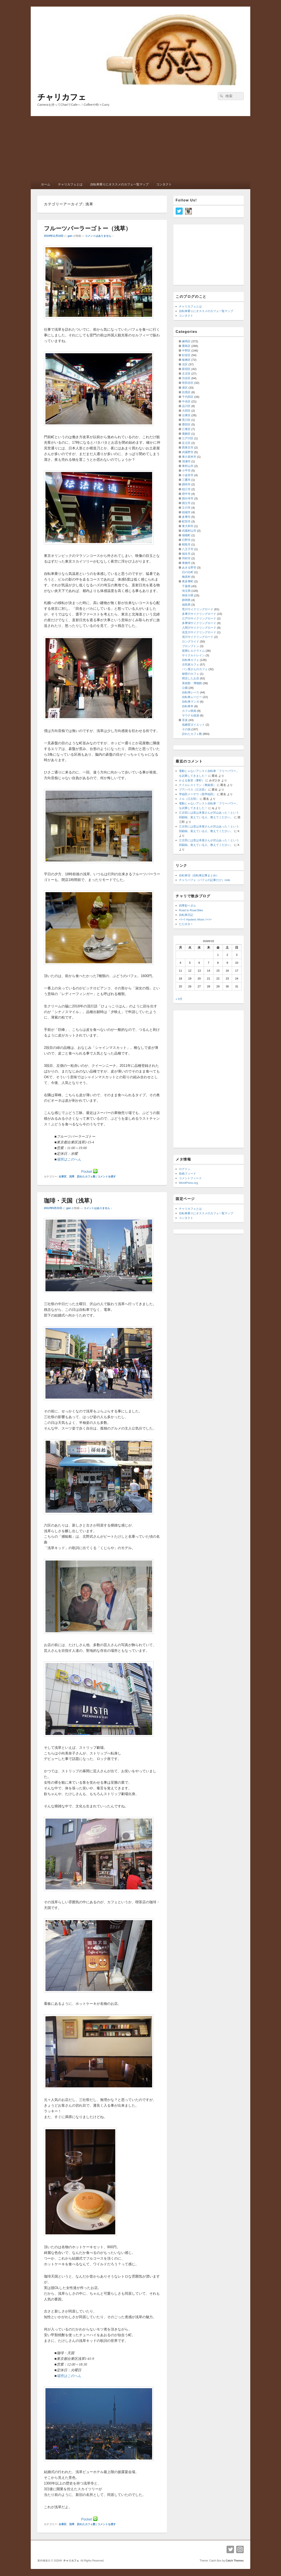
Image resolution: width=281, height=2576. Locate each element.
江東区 (186, 429)
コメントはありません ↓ (99, 235)
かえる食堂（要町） (192, 780)
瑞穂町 (186, 535)
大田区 (186, 410)
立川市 (186, 507)
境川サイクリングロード (197, 637)
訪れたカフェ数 (86, 1176)
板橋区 (186, 359)
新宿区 (186, 369)
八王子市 (187, 549)
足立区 (186, 443)
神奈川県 (187, 595)
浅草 (71, 1176)
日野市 (186, 540)
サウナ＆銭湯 (190, 715)
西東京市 (187, 447)
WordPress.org (188, 1182)
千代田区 (187, 396)
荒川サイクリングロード (197, 609)
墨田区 (186, 424)
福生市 (186, 553)
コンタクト (164, 184)
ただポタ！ (186, 924)
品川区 (186, 406)
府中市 (186, 493)
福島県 (186, 604)
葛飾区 (186, 433)
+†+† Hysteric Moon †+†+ (195, 919)
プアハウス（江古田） (193, 789)
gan (70, 235)
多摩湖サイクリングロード (199, 623)
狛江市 (186, 489)
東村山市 (187, 466)
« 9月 (179, 999)
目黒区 (186, 392)
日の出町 (187, 572)
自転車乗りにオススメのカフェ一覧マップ (119, 184)
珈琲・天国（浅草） (69, 1200)
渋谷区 (186, 378)
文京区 (186, 373)
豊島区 (186, 346)
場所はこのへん (69, 1159)
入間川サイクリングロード (199, 627)
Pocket (86, 1171)
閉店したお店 (190, 678)
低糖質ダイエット (193, 724)
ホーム (45, 184)
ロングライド (190, 641)
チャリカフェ (61, 97)
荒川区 (186, 420)
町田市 (186, 521)
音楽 (185, 720)
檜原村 (186, 576)
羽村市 (186, 558)
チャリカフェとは (70, 184)
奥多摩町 (187, 581)
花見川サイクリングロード (199, 632)
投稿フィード (187, 1173)
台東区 (63, 1176)
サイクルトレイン (193, 655)
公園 (185, 687)
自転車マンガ (190, 701)
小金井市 (187, 475)
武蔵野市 (187, 452)
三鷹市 (186, 479)
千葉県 (186, 586)
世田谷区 (187, 382)
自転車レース (190, 692)
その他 (186, 729)
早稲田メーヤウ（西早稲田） (197, 794)
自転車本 (187, 706)
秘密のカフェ (190, 673)
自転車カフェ (190, 660)
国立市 (186, 503)
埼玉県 (186, 590)
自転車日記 (186, 915)
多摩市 (186, 516)
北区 (185, 364)
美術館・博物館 (192, 683)
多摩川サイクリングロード (199, 613)
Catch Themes (235, 2560)
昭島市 (186, 544)
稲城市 (186, 512)
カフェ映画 (189, 710)
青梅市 (186, 563)
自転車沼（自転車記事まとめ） (199, 875)
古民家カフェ (190, 664)
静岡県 (186, 600)
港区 (185, 387)
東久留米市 (189, 456)
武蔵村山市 (189, 530)
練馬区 (186, 341)
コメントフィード (190, 1178)
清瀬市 (186, 461)
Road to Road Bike (191, 910)
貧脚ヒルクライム (193, 650)
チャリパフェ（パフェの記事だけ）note (204, 880)
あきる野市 (189, 567)
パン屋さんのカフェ (195, 669)
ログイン (184, 1169)
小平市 (186, 470)
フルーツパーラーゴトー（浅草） (87, 228)
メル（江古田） (189, 798)
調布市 (186, 484)
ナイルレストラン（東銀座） (197, 785)
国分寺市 (187, 498)
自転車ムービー (192, 697)
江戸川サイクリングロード (199, 618)
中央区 (186, 401)
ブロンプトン (190, 646)
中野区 (186, 350)
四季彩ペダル (187, 905)
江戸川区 (187, 438)
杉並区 (186, 355)
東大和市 (187, 526)
